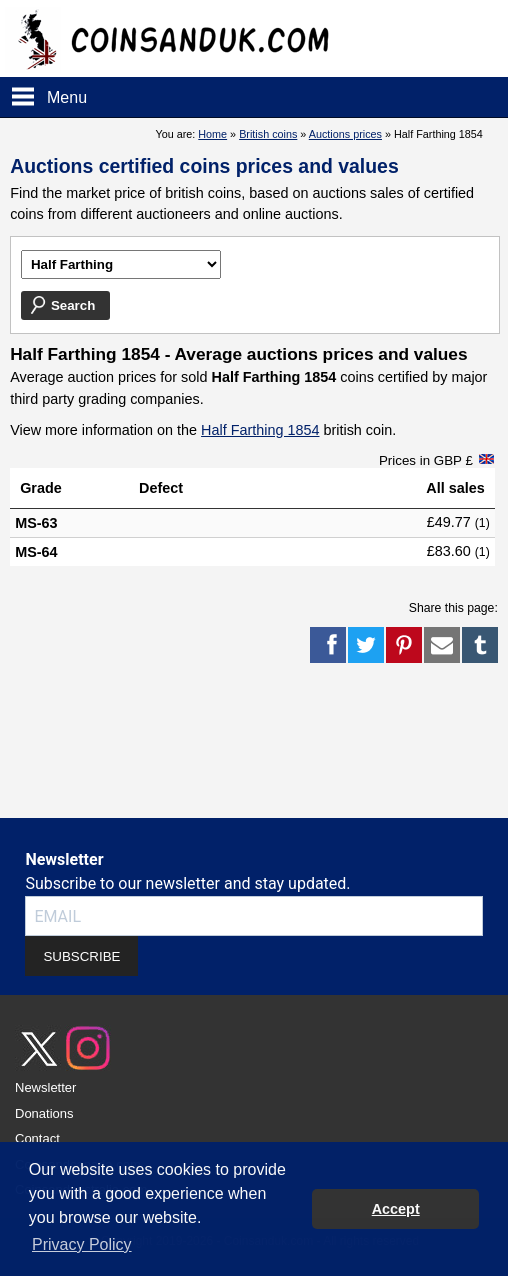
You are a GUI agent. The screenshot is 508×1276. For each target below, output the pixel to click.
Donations (44, 1113)
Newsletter (45, 1087)
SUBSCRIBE (81, 956)
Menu (67, 97)
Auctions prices (345, 134)
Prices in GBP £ (426, 460)
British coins (268, 134)
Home (212, 134)
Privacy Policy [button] (82, 1244)
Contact (37, 1138)
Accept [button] (396, 1209)
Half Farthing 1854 (260, 430)
